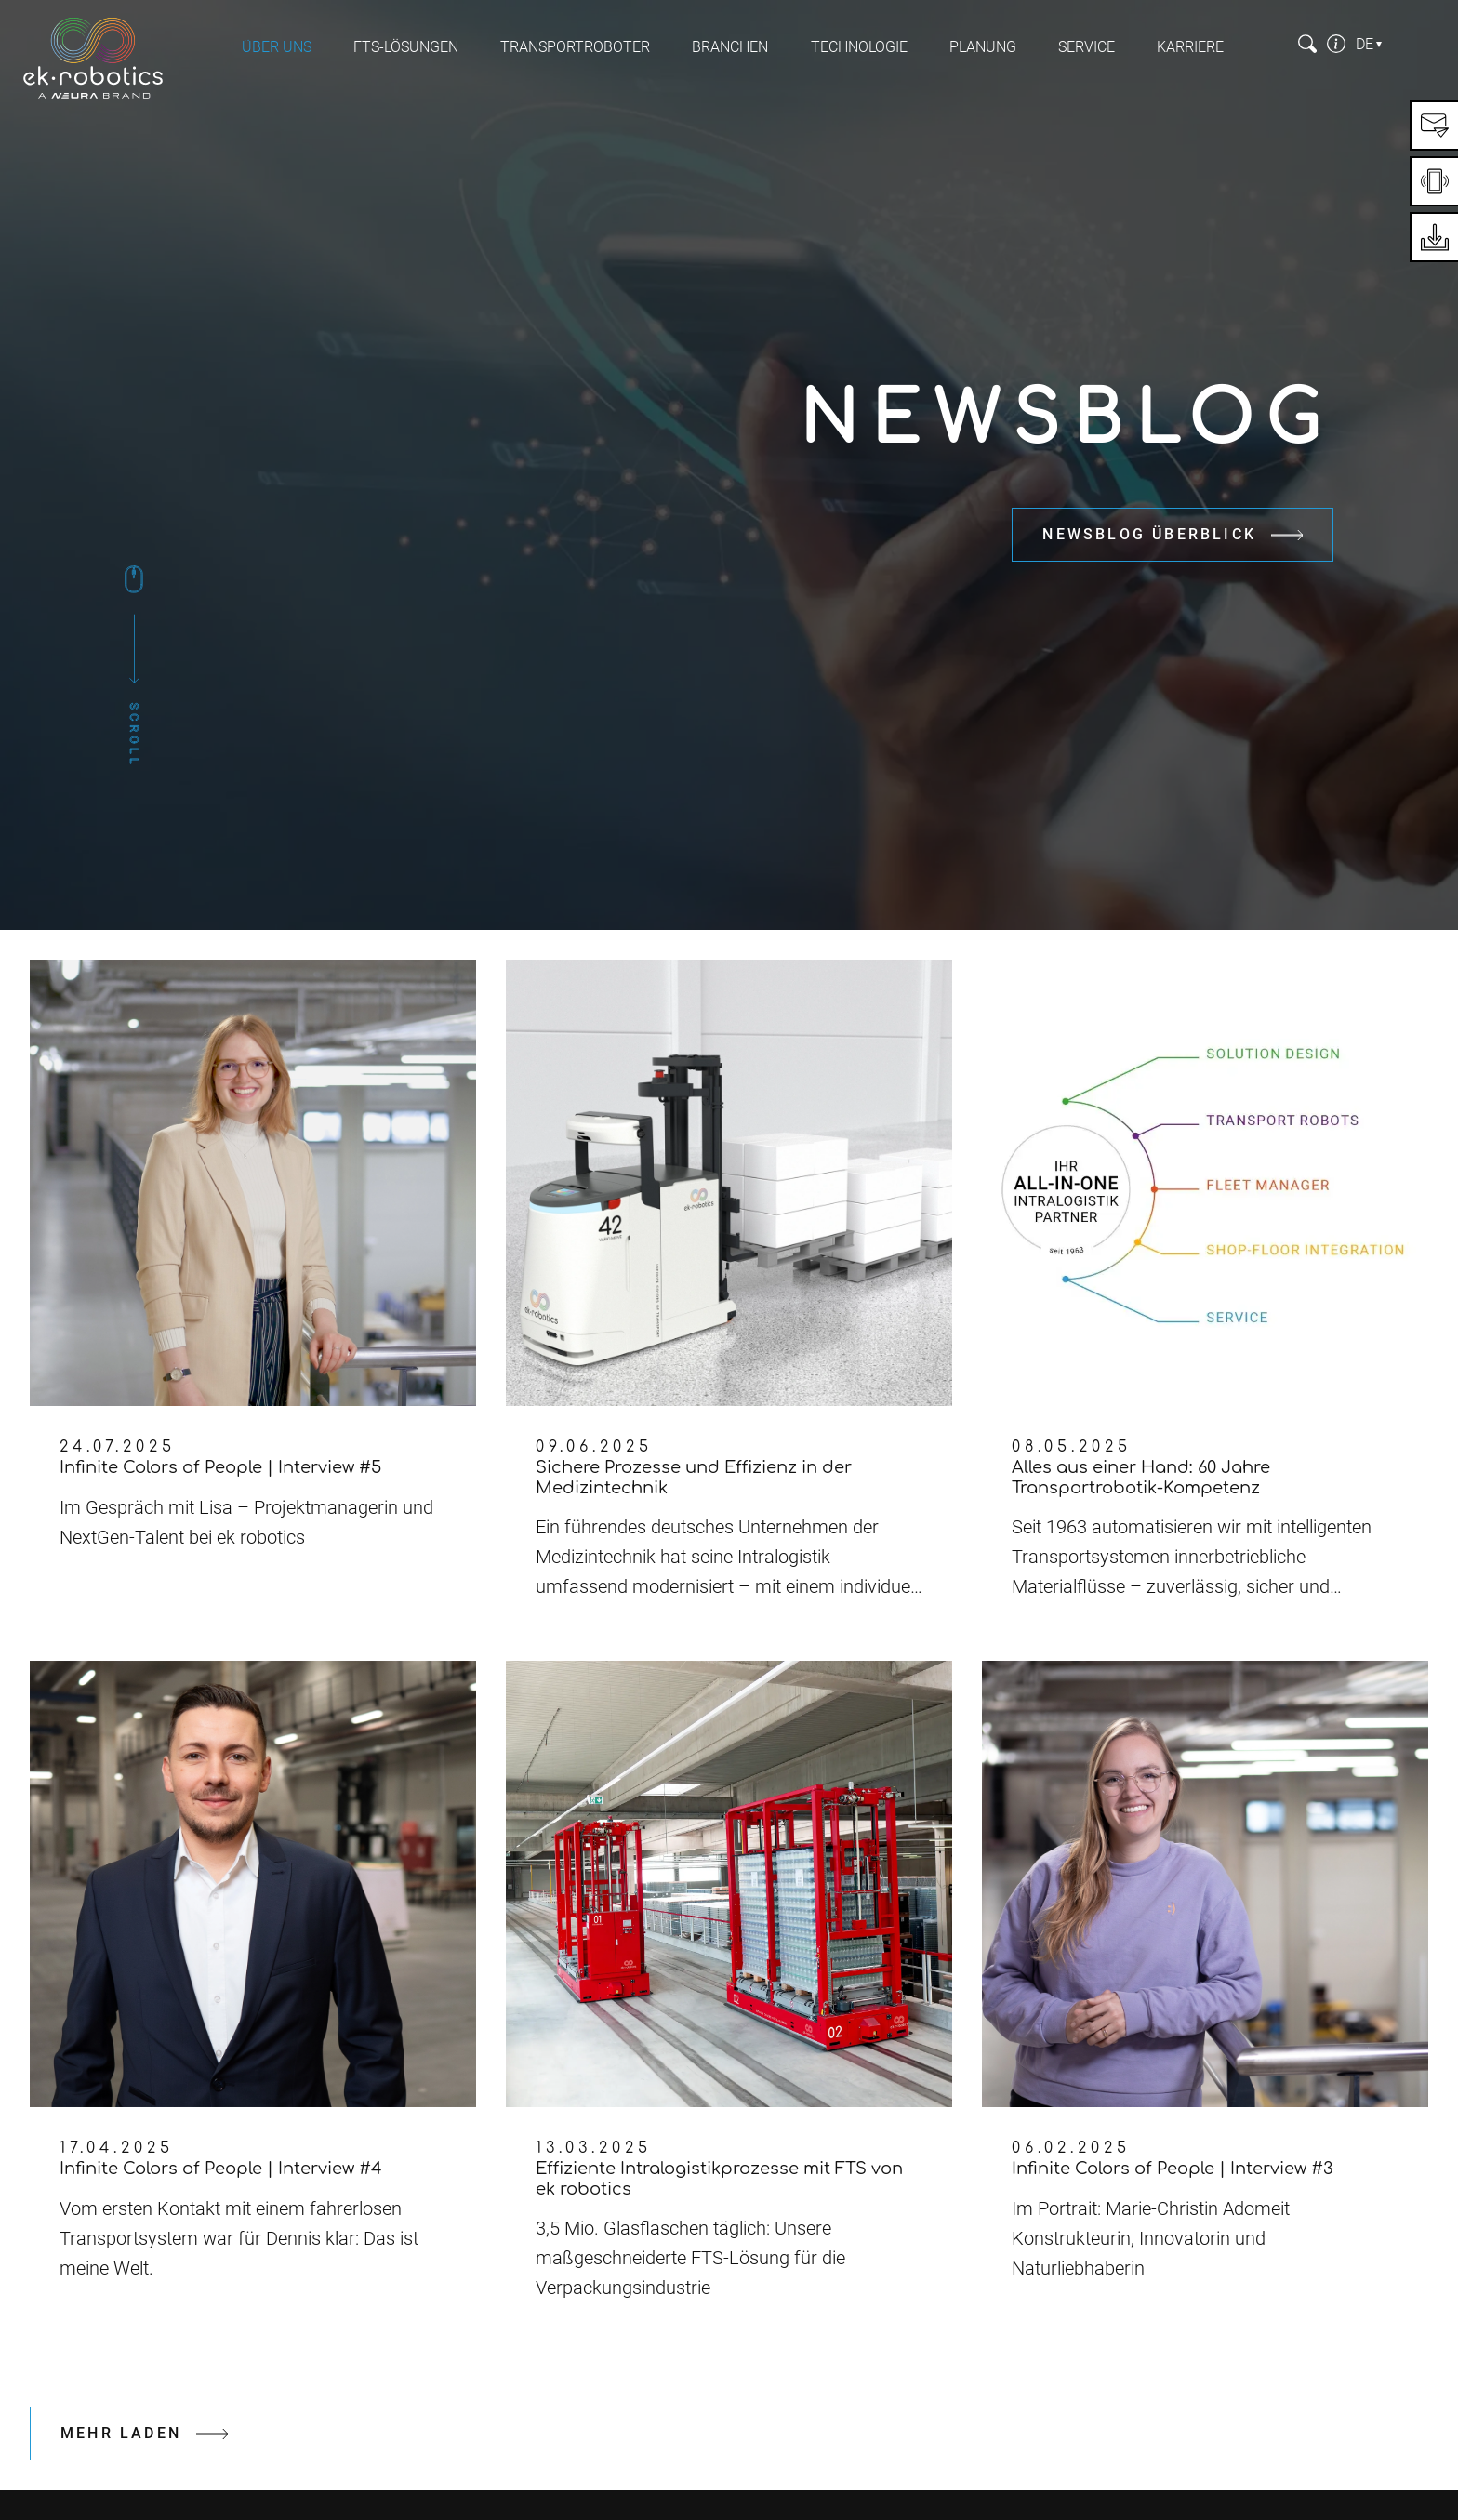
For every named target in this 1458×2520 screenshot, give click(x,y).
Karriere (1190, 47)
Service (1086, 47)
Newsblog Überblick (1149, 534)
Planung (982, 47)
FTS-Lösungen (405, 47)
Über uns (276, 47)
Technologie (859, 47)
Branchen (730, 47)
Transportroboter (575, 47)
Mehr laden (120, 2433)
